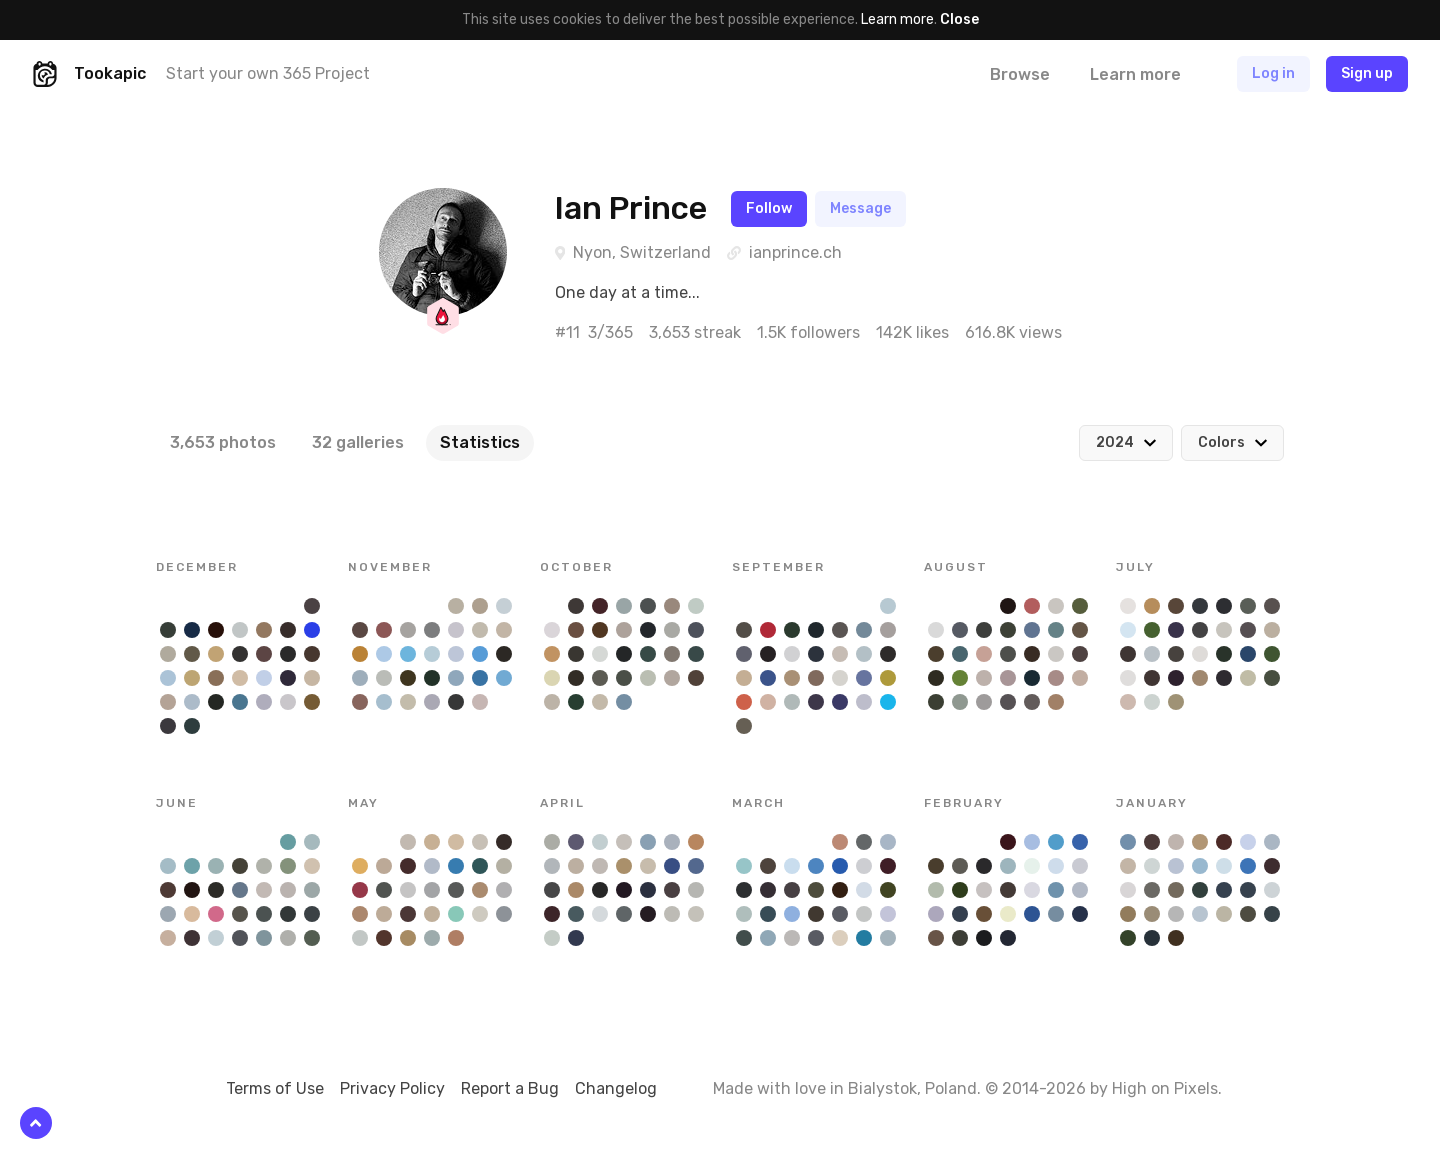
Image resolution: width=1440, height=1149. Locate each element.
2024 (1115, 442)
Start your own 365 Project (268, 73)
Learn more (897, 19)
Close (959, 19)
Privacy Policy (392, 1088)
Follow (769, 208)
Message (860, 208)
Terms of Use (275, 1088)
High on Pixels (1165, 1088)
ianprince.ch (795, 252)
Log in (1273, 73)
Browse (1020, 74)
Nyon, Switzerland (642, 252)
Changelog (616, 1088)
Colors (1221, 442)
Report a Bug (510, 1088)
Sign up (1367, 73)
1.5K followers (808, 332)
